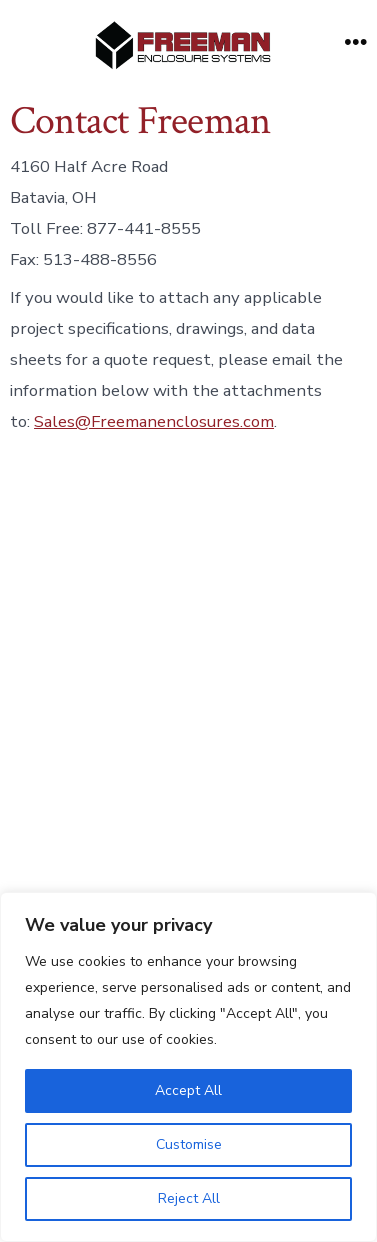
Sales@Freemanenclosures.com (154, 421)
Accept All (188, 1090)
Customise (189, 1144)
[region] (188, 1067)
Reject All (189, 1198)
